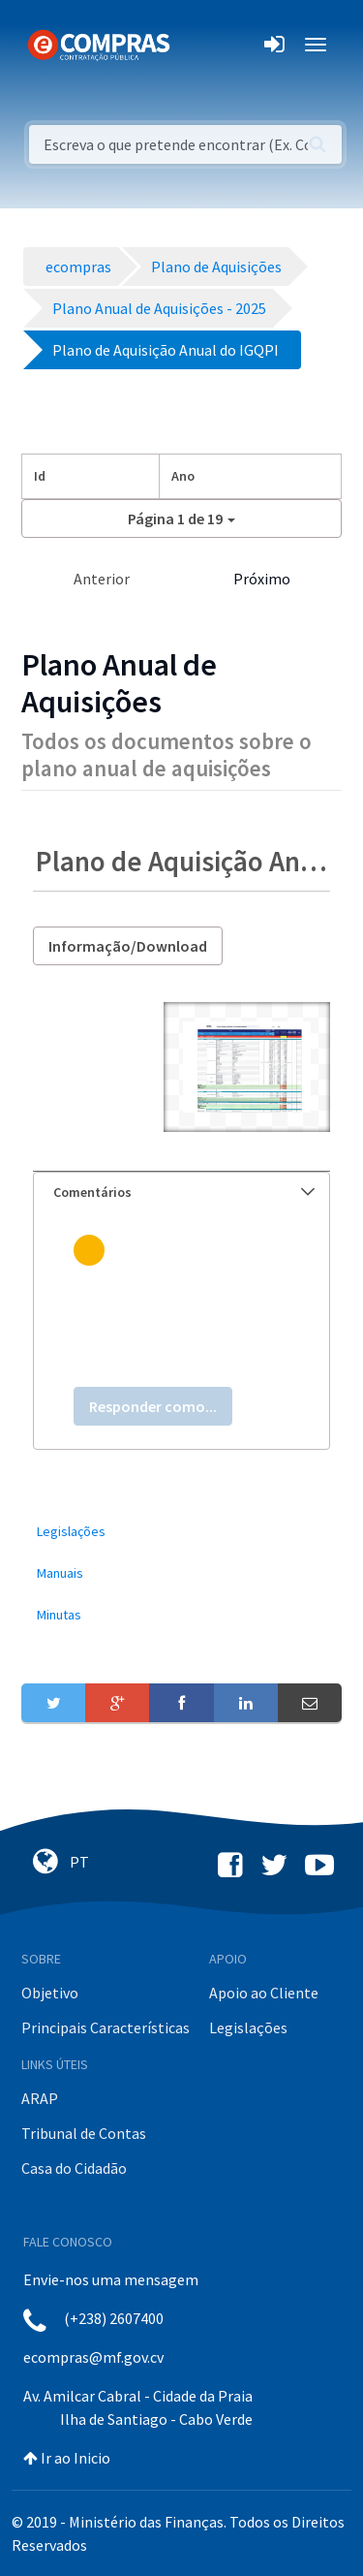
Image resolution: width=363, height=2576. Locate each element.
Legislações (248, 2027)
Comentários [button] (184, 1192)
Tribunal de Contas (83, 2133)
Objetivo (49, 1992)
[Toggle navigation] (197, 44)
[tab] (181, 1192)
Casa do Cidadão (74, 2168)
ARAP (39, 2098)
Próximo (261, 578)
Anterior (102, 578)
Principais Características (105, 2027)
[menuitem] (181, 1532)
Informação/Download (127, 946)
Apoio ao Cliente (263, 1992)
